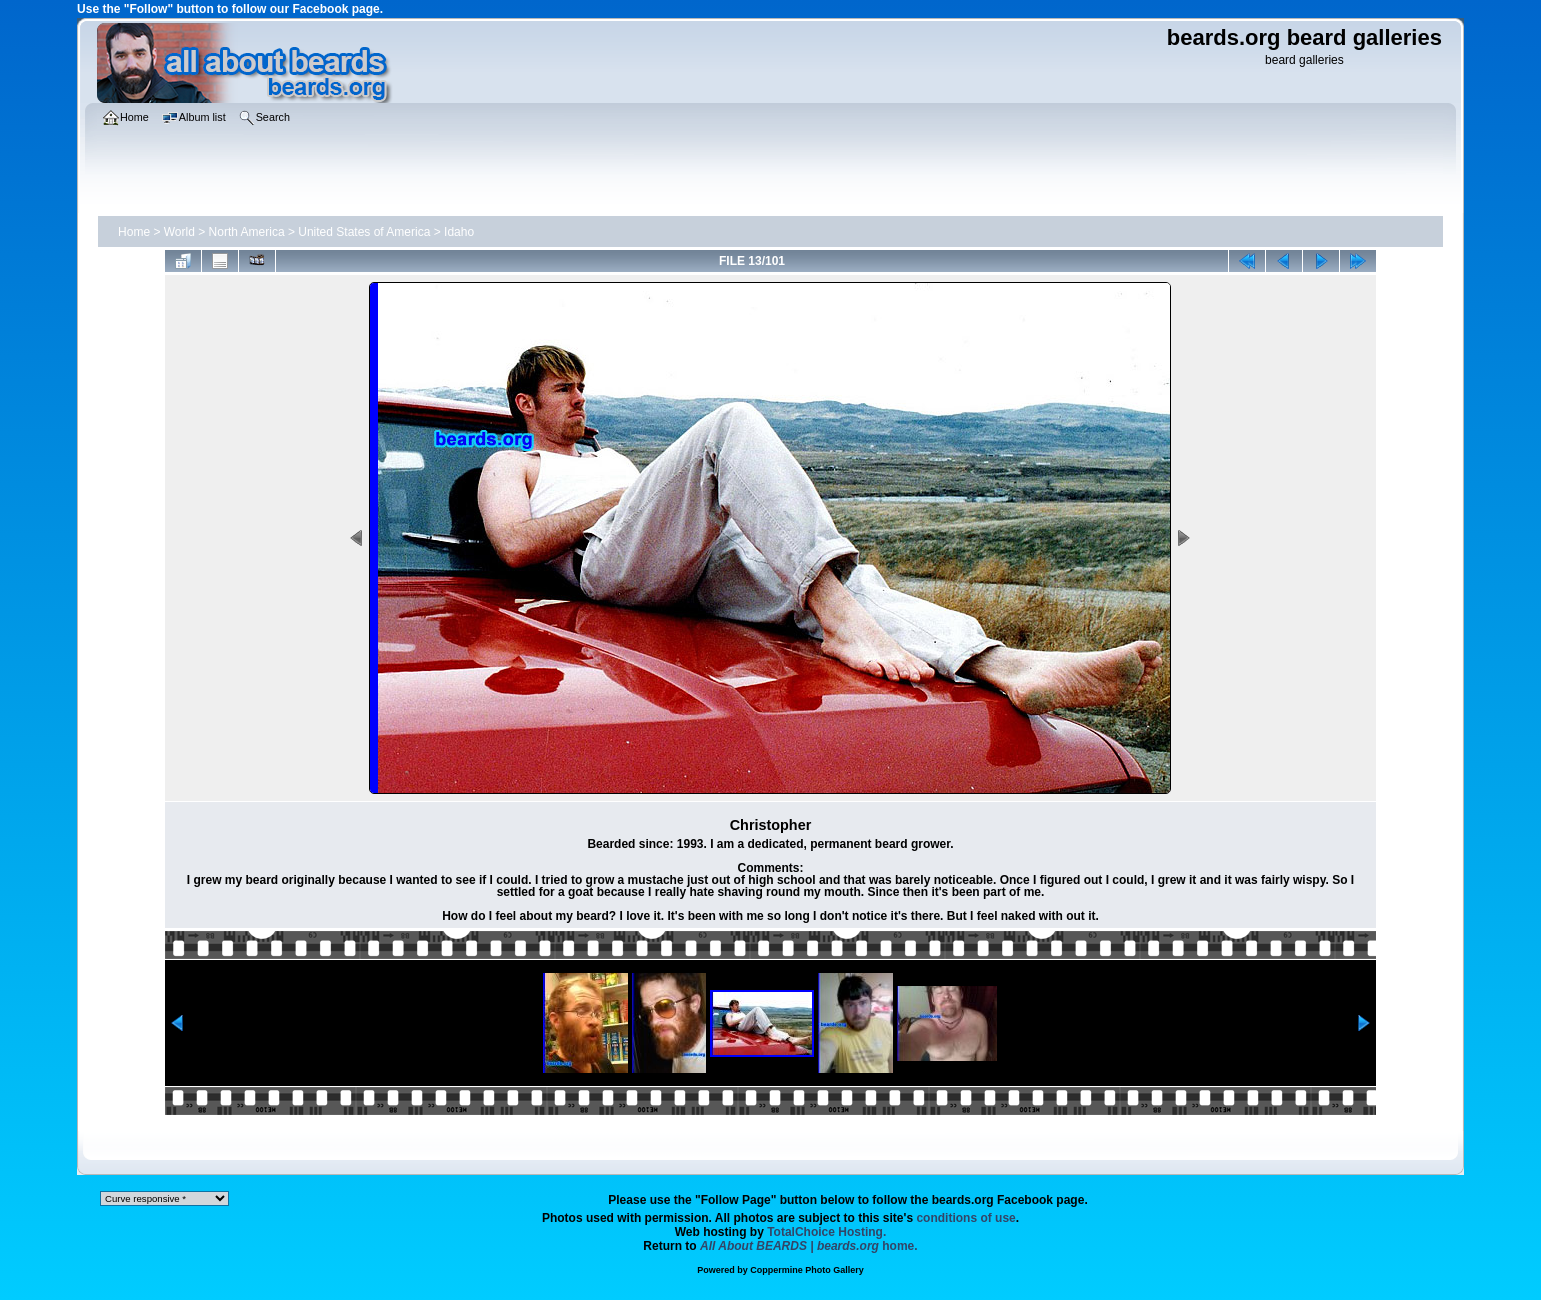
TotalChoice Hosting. (826, 1232)
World (179, 232)
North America (247, 232)
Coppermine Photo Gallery (807, 1270)
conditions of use (965, 1218)
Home (134, 232)
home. (809, 1246)
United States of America (364, 232)
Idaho (459, 232)
